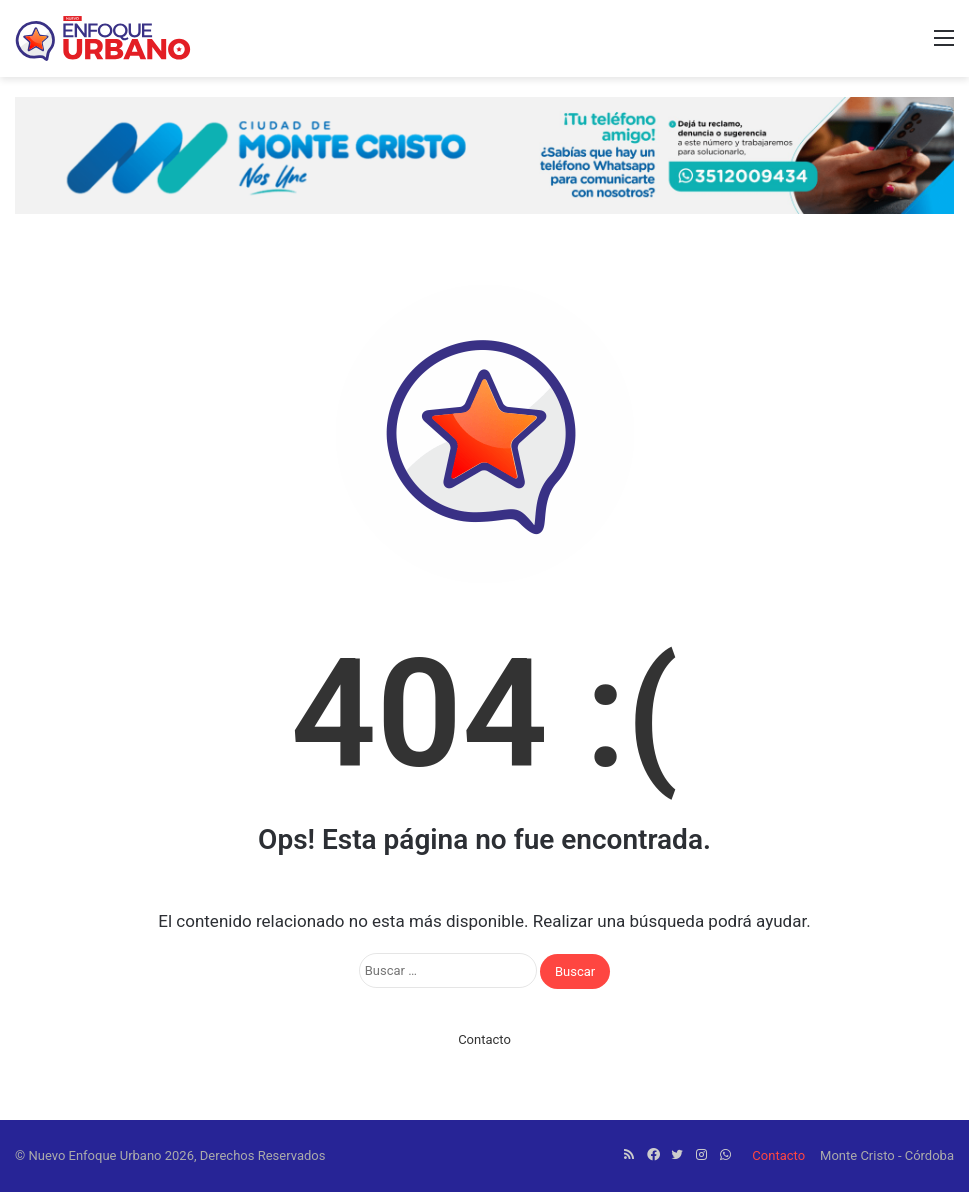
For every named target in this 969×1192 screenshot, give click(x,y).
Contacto (484, 1039)
